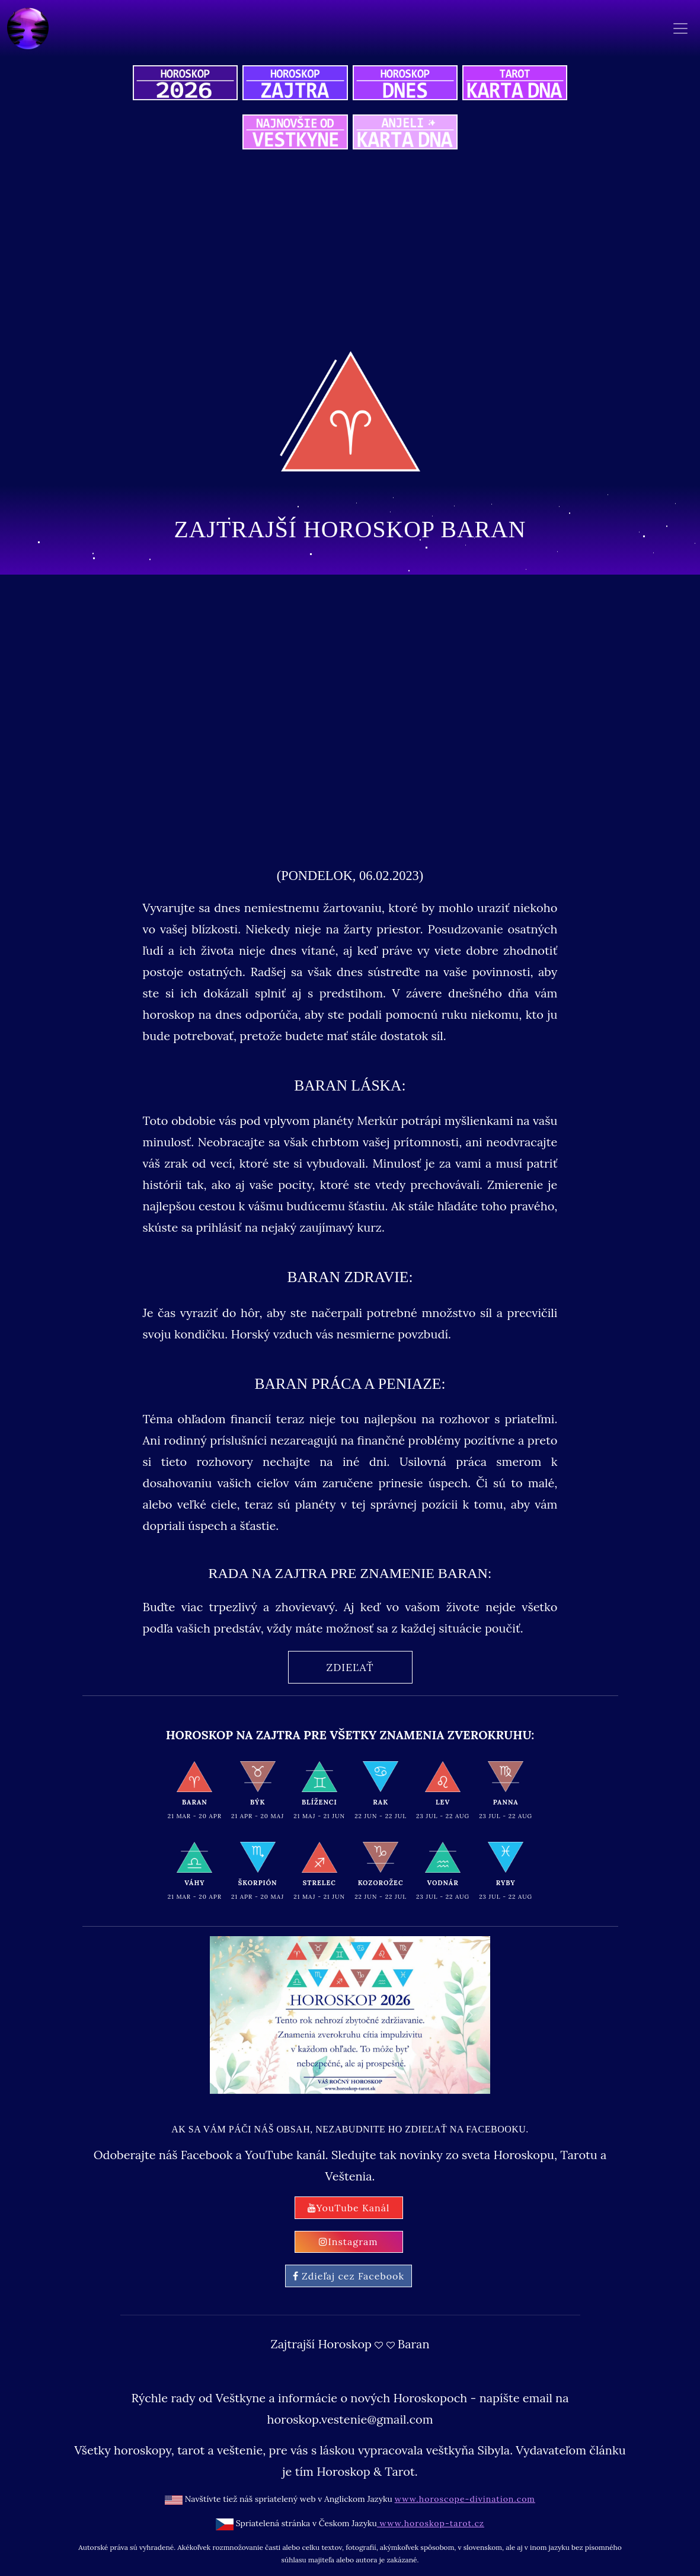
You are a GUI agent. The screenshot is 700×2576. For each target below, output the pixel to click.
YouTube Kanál (349, 2208)
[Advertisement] (350, 716)
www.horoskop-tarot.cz (430, 2523)
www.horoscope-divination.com (465, 2499)
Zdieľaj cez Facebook (348, 2276)
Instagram (348, 2241)
